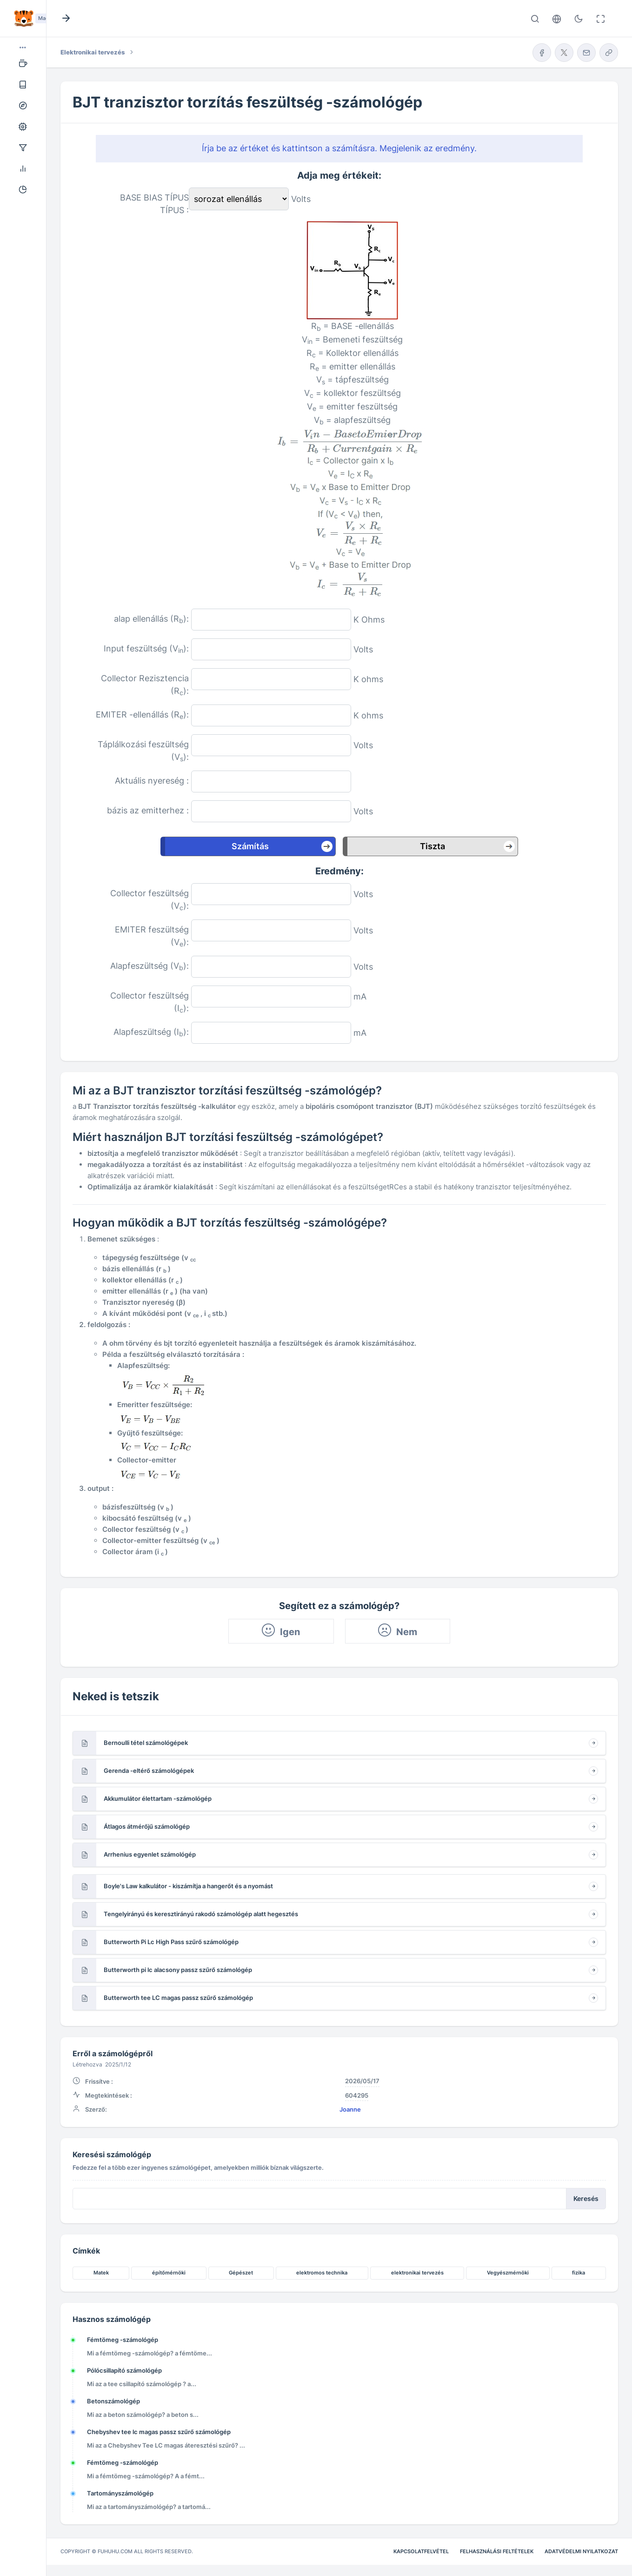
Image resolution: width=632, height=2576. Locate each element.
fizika (578, 2272)
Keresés (586, 2198)
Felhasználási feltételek (496, 2551)
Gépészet (241, 2272)
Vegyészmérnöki (508, 2272)
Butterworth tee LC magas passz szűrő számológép (178, 1997)
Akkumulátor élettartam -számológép (158, 1798)
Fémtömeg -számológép (122, 2339)
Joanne (350, 2109)
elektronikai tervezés (417, 2272)
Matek (101, 2272)
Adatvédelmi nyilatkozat (581, 2551)
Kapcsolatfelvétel (421, 2551)
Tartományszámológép (120, 2493)
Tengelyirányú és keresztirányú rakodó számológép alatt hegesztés (201, 1914)
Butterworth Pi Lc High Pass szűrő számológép (171, 1941)
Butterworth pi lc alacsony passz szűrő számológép (178, 1969)
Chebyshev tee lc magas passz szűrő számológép (159, 2431)
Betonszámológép (113, 2401)
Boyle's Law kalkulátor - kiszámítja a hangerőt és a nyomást (188, 1886)
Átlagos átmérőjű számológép (147, 1826)
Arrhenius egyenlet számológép (150, 1854)
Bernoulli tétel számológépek (146, 1742)
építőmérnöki (169, 2272)
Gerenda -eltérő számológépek (149, 1770)
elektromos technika (321, 2272)
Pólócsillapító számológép (124, 2370)
